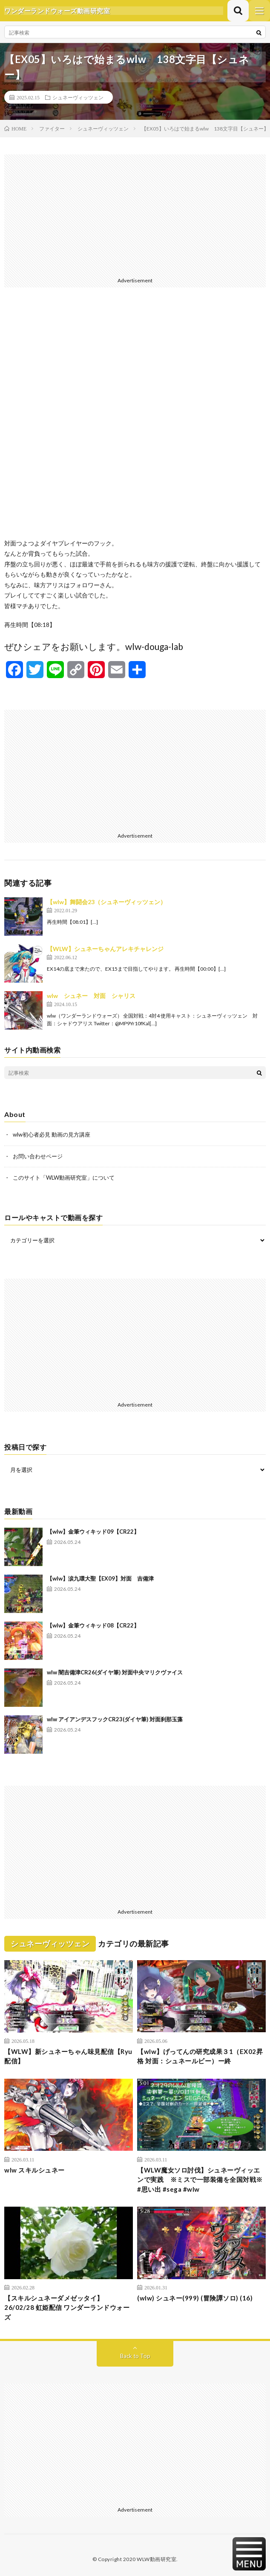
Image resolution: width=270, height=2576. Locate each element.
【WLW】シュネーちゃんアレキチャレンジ (105, 948)
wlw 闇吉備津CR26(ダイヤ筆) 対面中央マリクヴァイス (115, 1672)
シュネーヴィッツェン (77, 97)
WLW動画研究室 (156, 2559)
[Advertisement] (135, 214)
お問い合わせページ (38, 1156)
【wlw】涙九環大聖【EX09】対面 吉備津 (100, 1578)
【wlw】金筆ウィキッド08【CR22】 (93, 1625)
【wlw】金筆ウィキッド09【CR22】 (93, 1531)
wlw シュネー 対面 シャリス (91, 995)
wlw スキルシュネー (34, 2170)
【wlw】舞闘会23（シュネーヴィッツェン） (106, 901)
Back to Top (135, 2356)
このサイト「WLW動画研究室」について (64, 1177)
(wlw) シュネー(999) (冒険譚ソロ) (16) (195, 2298)
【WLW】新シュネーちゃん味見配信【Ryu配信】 (68, 2056)
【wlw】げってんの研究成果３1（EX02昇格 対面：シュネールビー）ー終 (200, 2056)
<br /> (135, 419)
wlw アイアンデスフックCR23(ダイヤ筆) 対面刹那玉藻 (115, 1719)
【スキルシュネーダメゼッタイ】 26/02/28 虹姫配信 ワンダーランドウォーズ (66, 2307)
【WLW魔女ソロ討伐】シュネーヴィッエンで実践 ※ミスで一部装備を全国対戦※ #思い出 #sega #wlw (200, 2179)
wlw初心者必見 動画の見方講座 (51, 1134)
